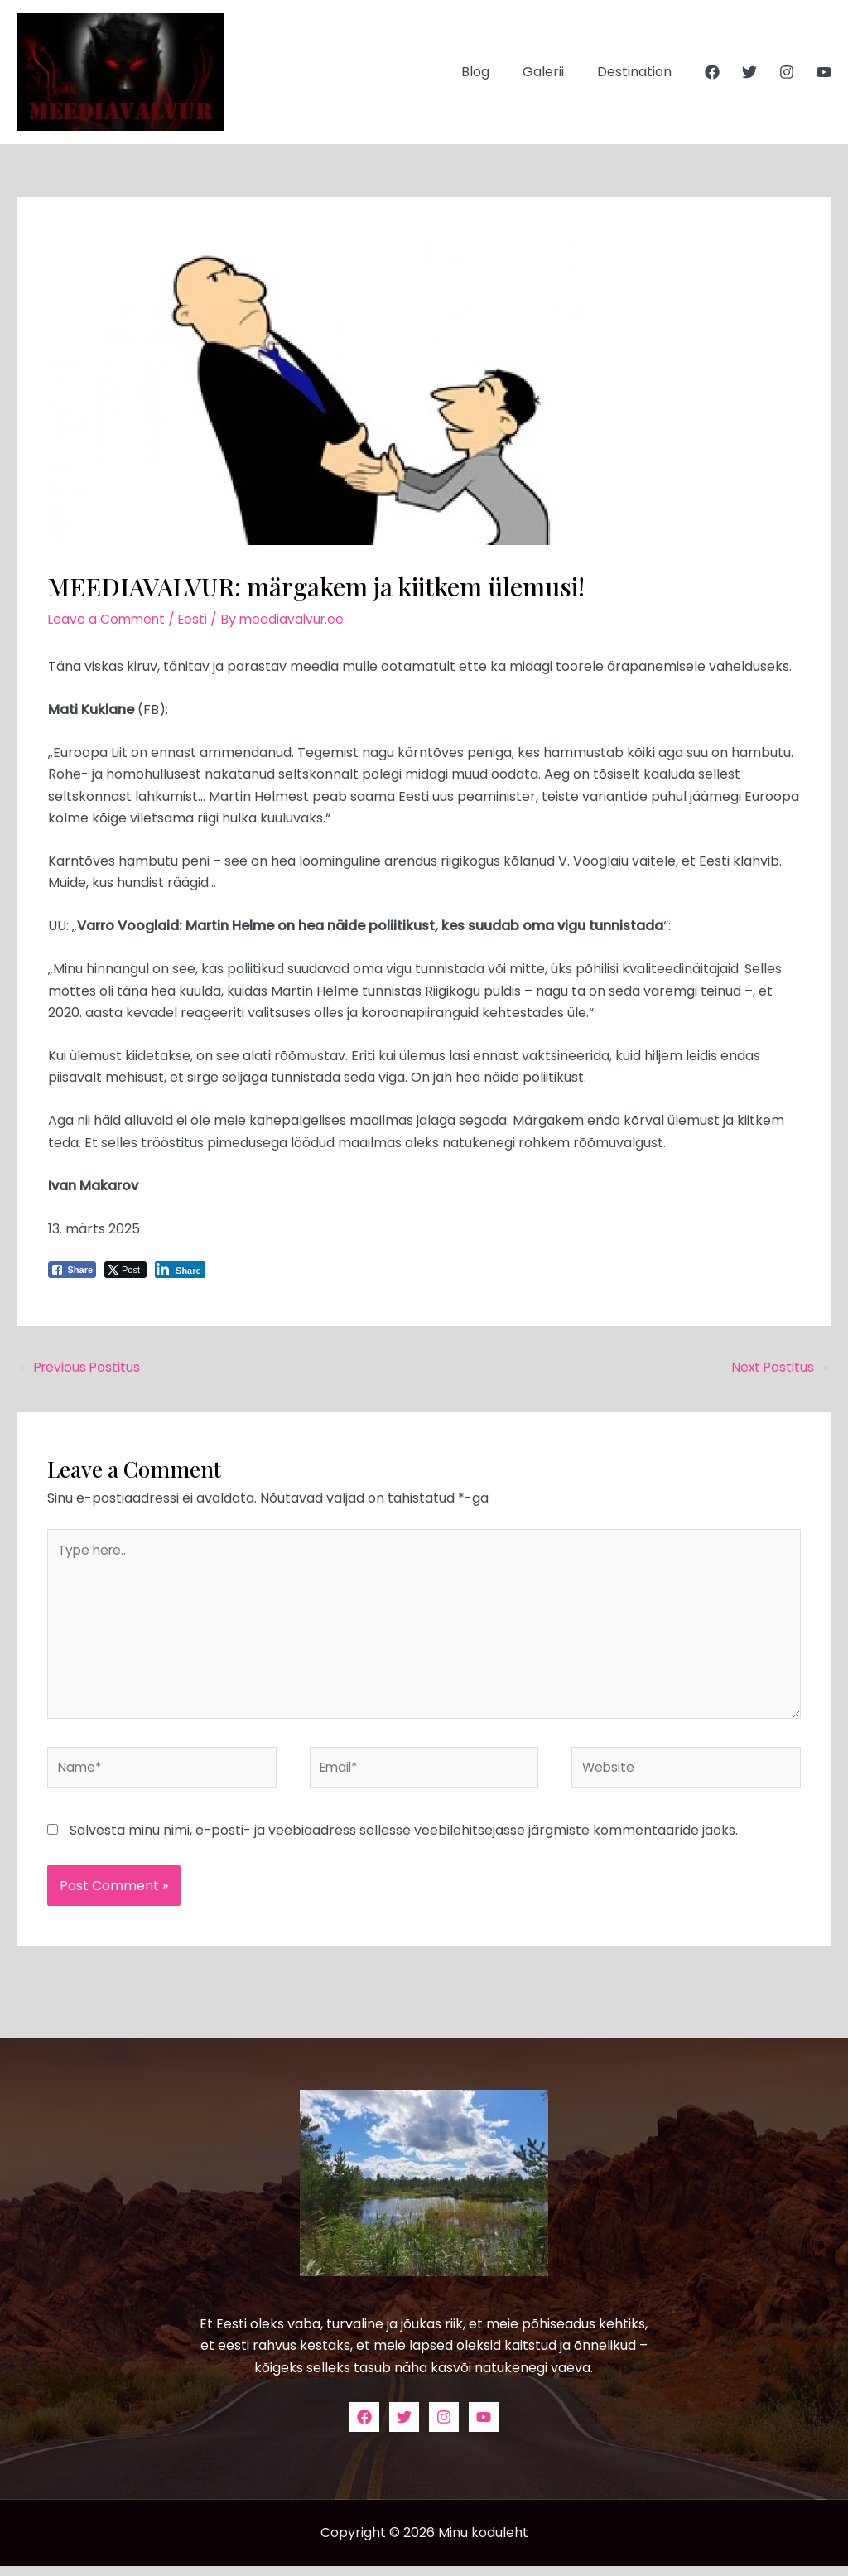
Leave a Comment (108, 619)
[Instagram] (786, 72)
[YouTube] (824, 72)
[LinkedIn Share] (180, 1269)
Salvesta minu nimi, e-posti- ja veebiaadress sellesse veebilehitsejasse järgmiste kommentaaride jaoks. (404, 1840)
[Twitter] (749, 72)
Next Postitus (779, 1367)
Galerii (553, 71)
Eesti (196, 619)
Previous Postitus (81, 1367)
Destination (637, 71)
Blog (492, 71)
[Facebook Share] (72, 1269)
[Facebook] (712, 72)
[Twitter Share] (125, 1269)
